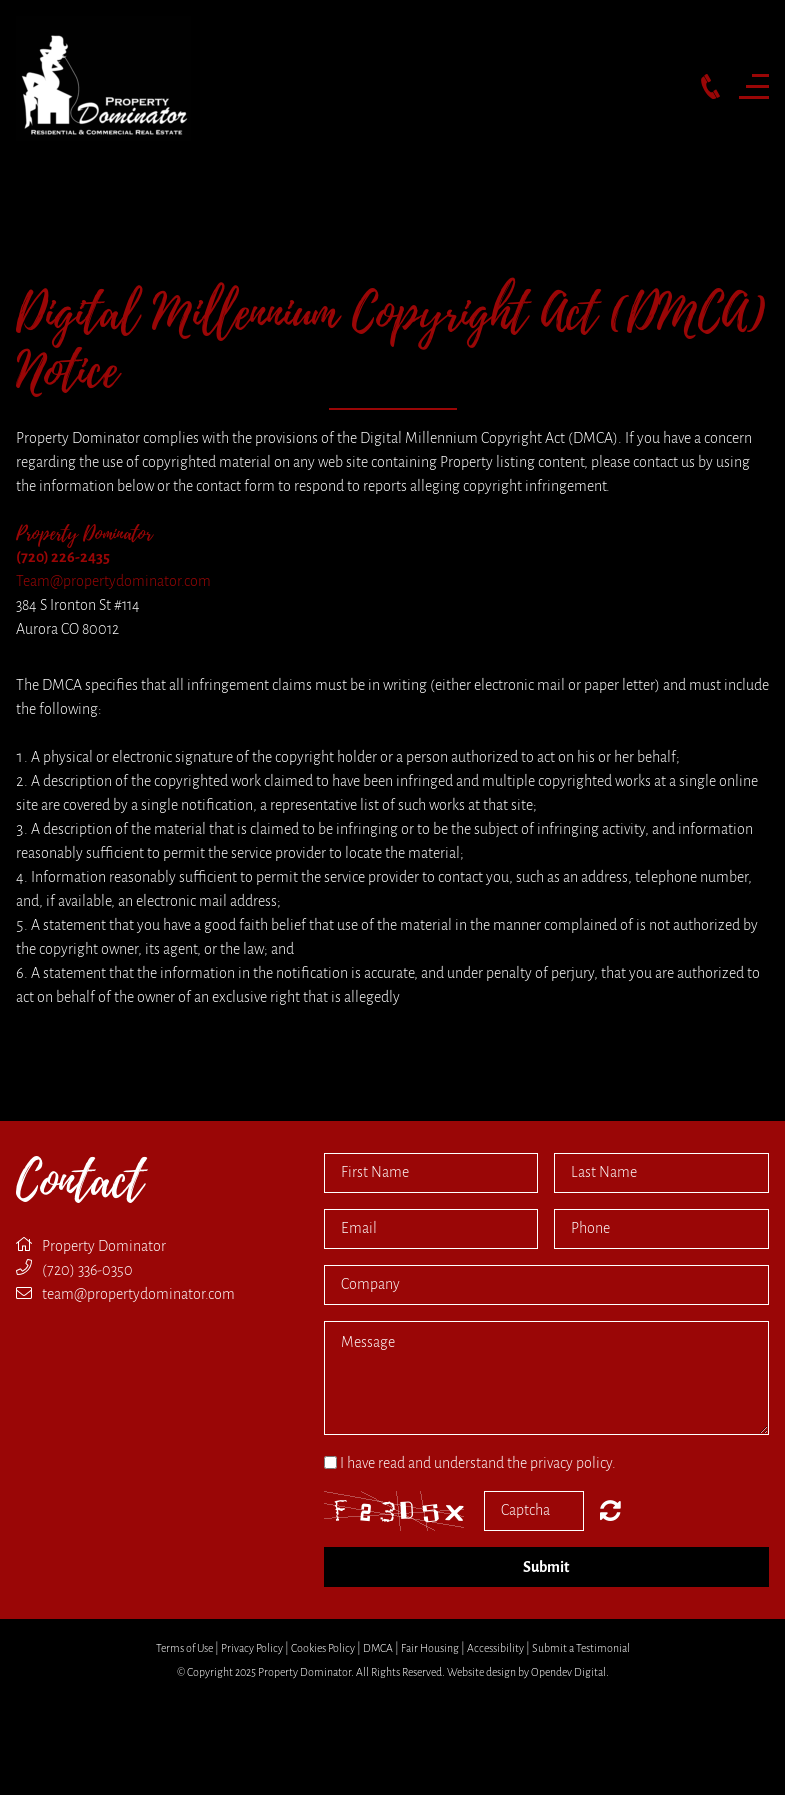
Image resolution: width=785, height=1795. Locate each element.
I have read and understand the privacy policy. (478, 1463)
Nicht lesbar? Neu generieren (610, 1510)
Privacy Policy (252, 1648)
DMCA (378, 1648)
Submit (546, 1567)
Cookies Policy (323, 1648)
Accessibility (495, 1648)
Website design (481, 1672)
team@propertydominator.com (138, 1294)
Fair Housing (430, 1648)
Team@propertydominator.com (113, 581)
